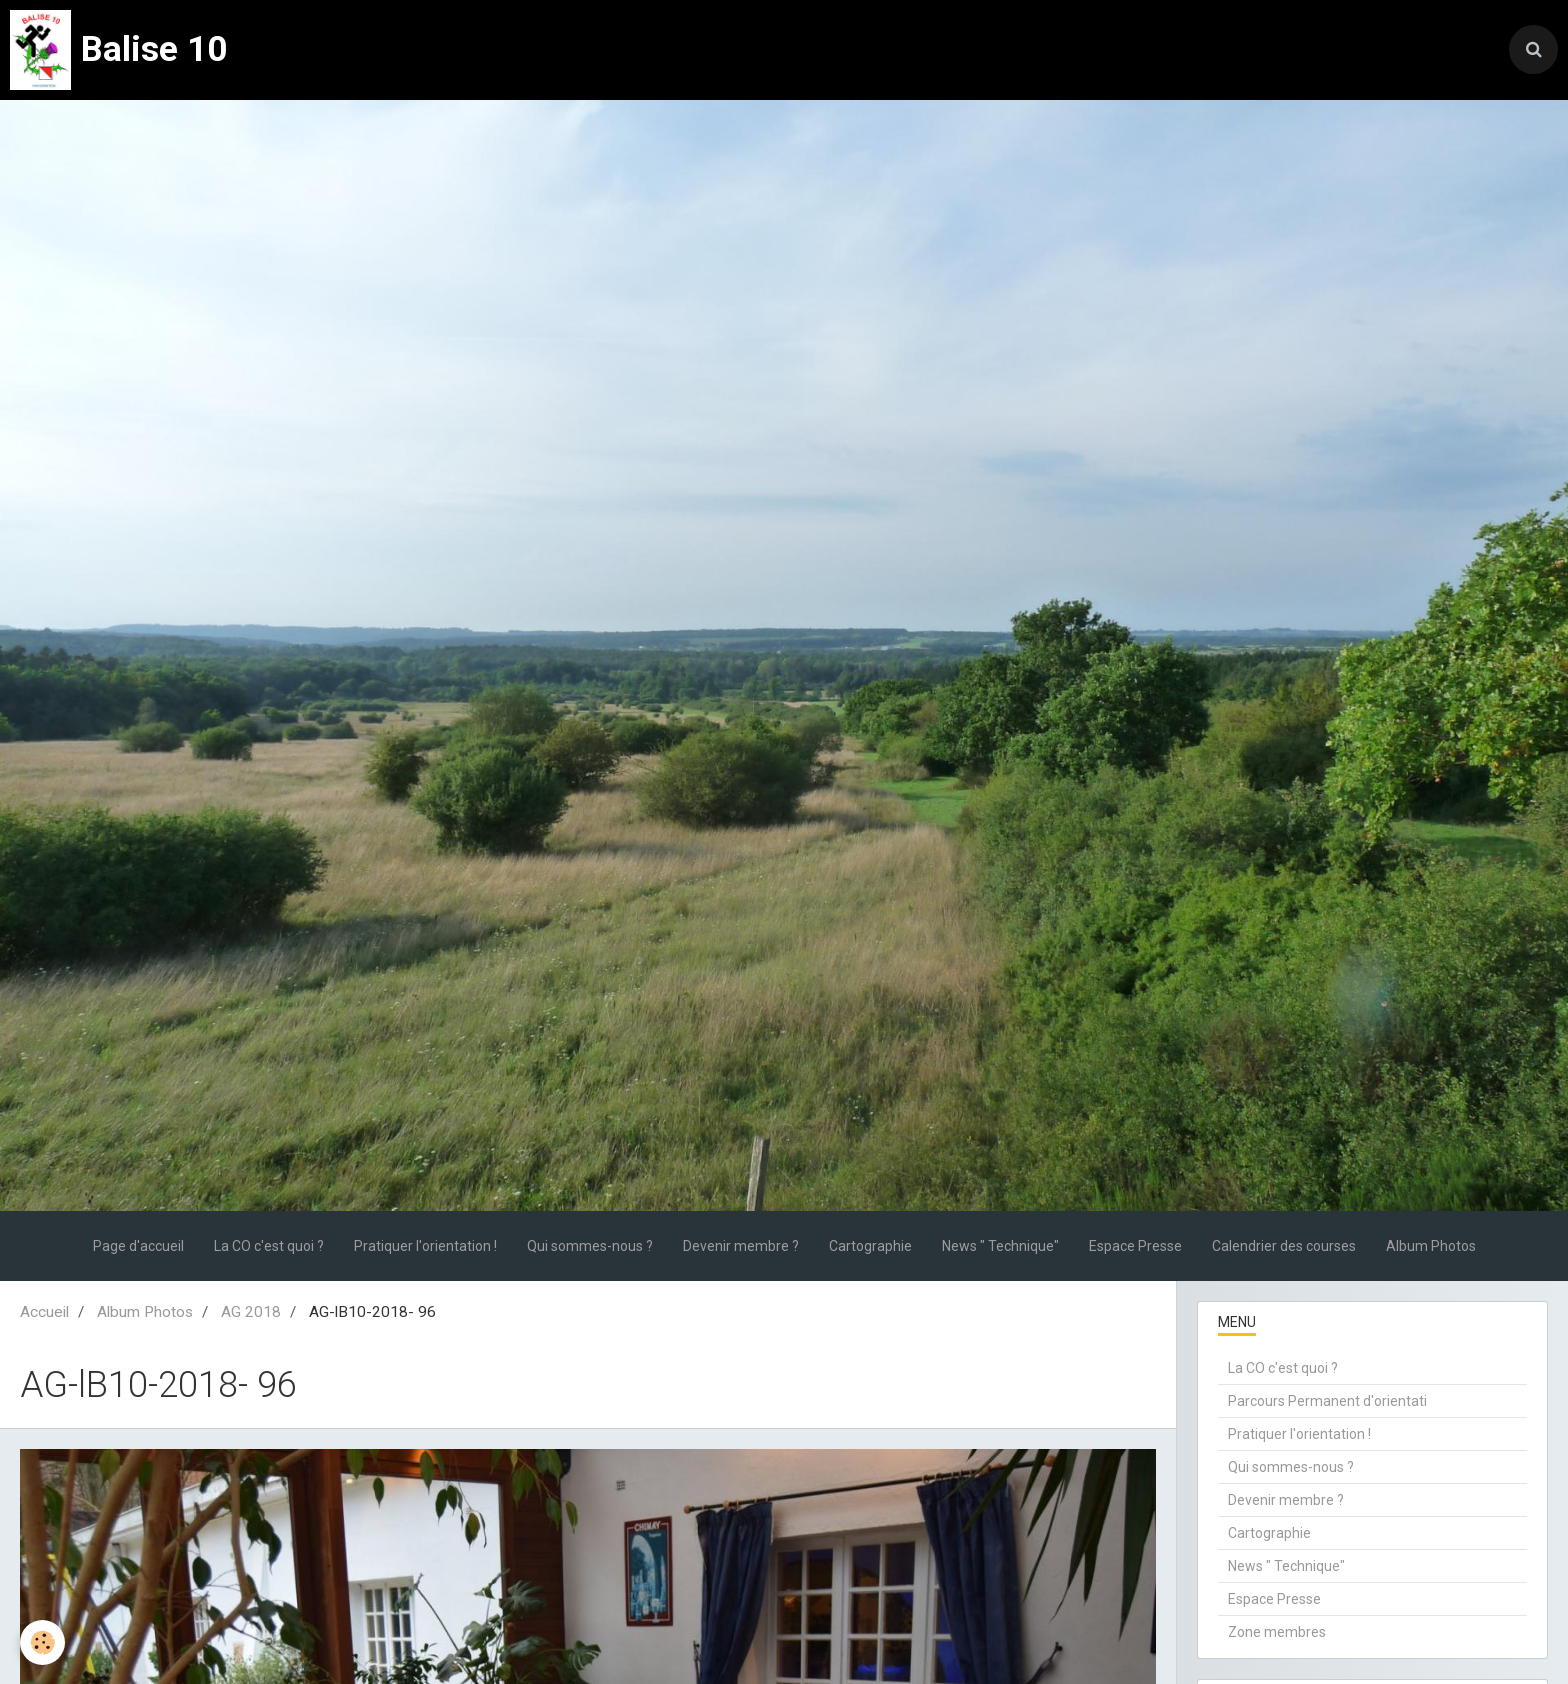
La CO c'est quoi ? (269, 1246)
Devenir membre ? (741, 1246)
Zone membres (1277, 1632)
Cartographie (870, 1246)
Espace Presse (1135, 1246)
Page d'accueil (138, 1246)
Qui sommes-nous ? (590, 1246)
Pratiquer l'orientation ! (425, 1246)
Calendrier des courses (1284, 1246)
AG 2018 (251, 1312)
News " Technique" (1000, 1246)
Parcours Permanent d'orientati (1327, 1401)
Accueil (44, 1312)
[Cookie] (42, 1642)
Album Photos (1431, 1246)
